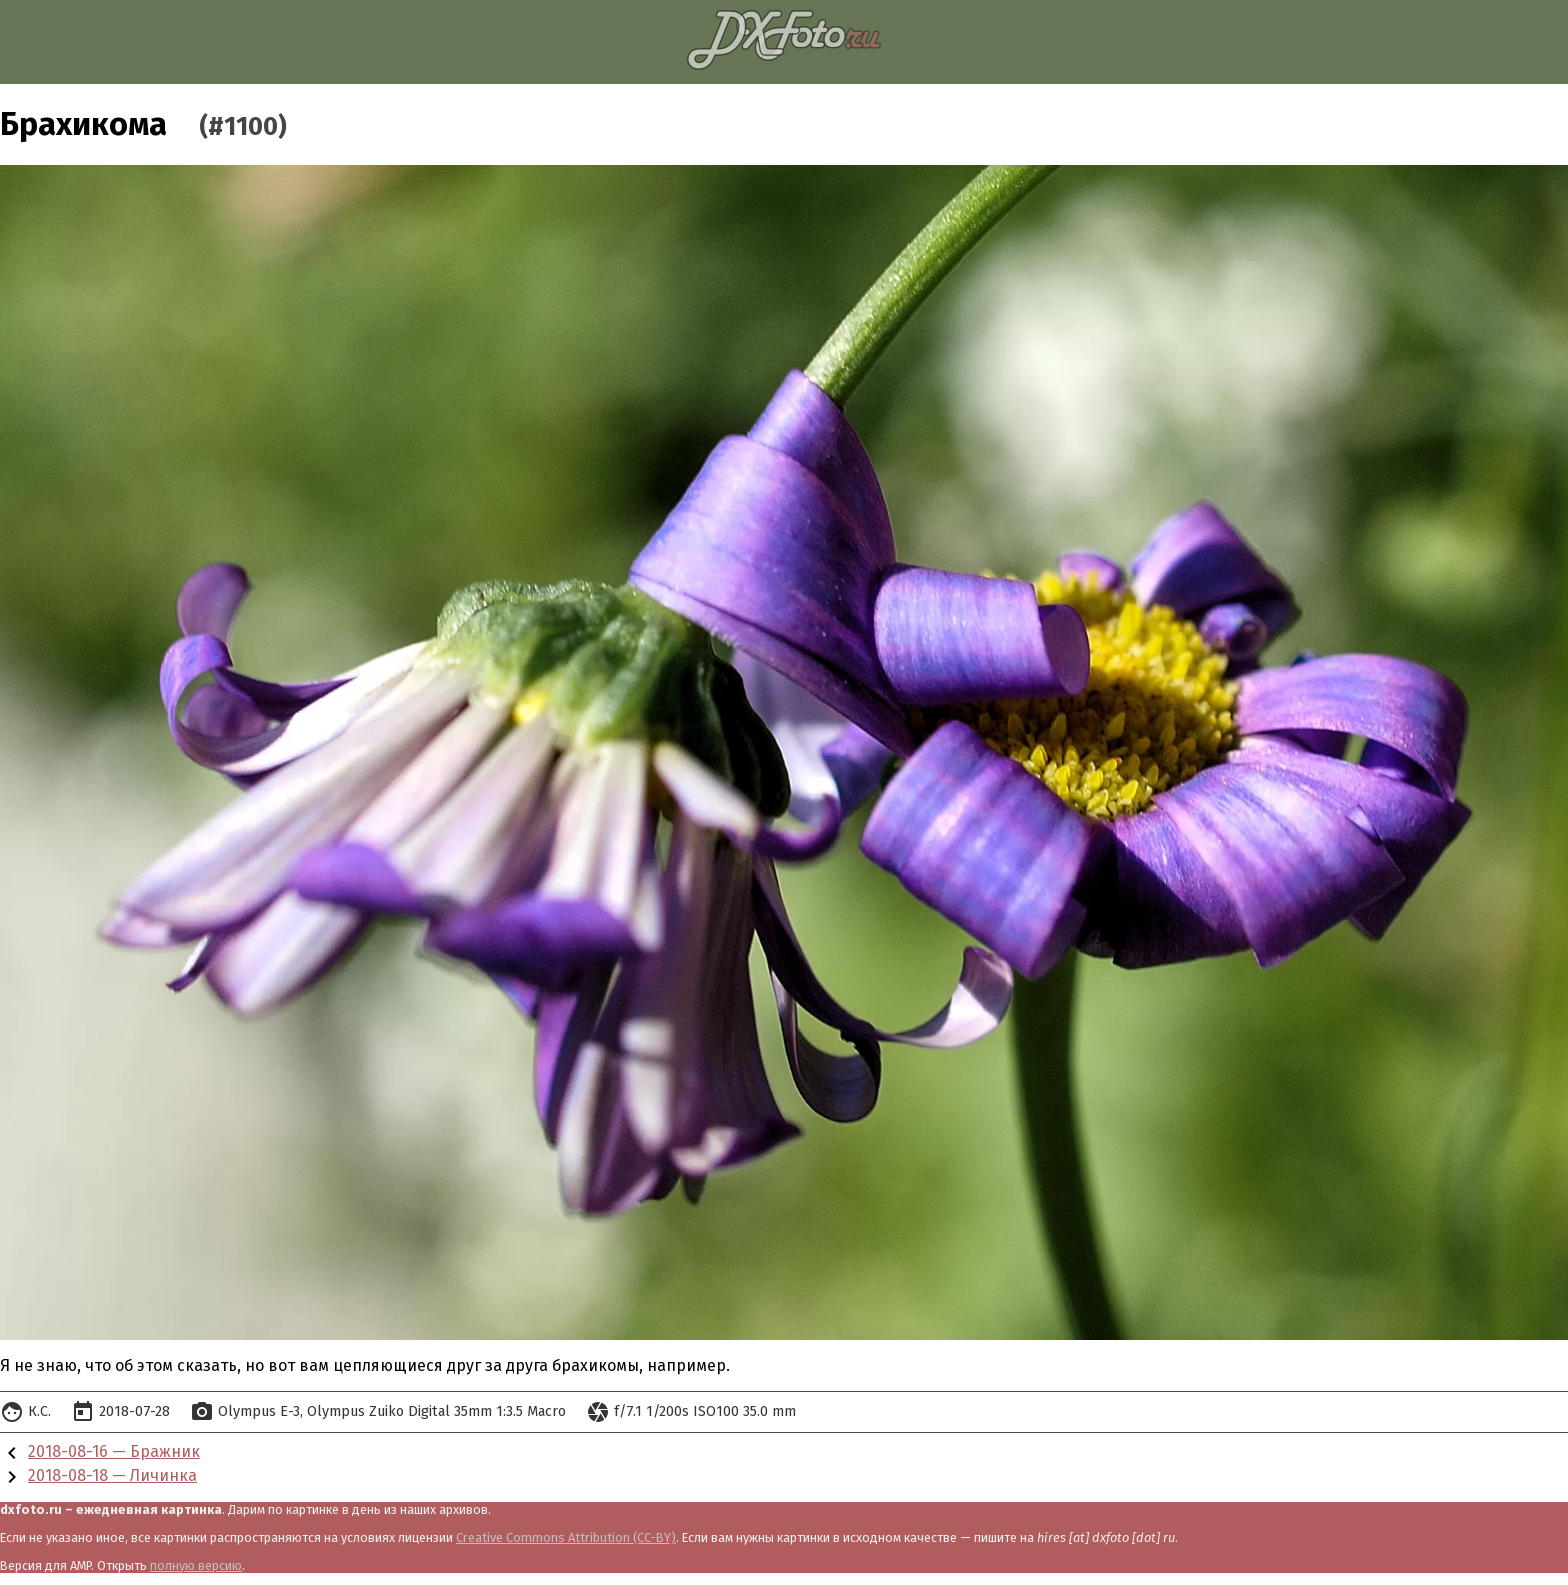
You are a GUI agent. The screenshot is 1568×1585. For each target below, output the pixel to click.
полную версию (196, 1565)
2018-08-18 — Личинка (112, 1475)
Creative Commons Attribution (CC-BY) (566, 1537)
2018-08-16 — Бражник (114, 1451)
